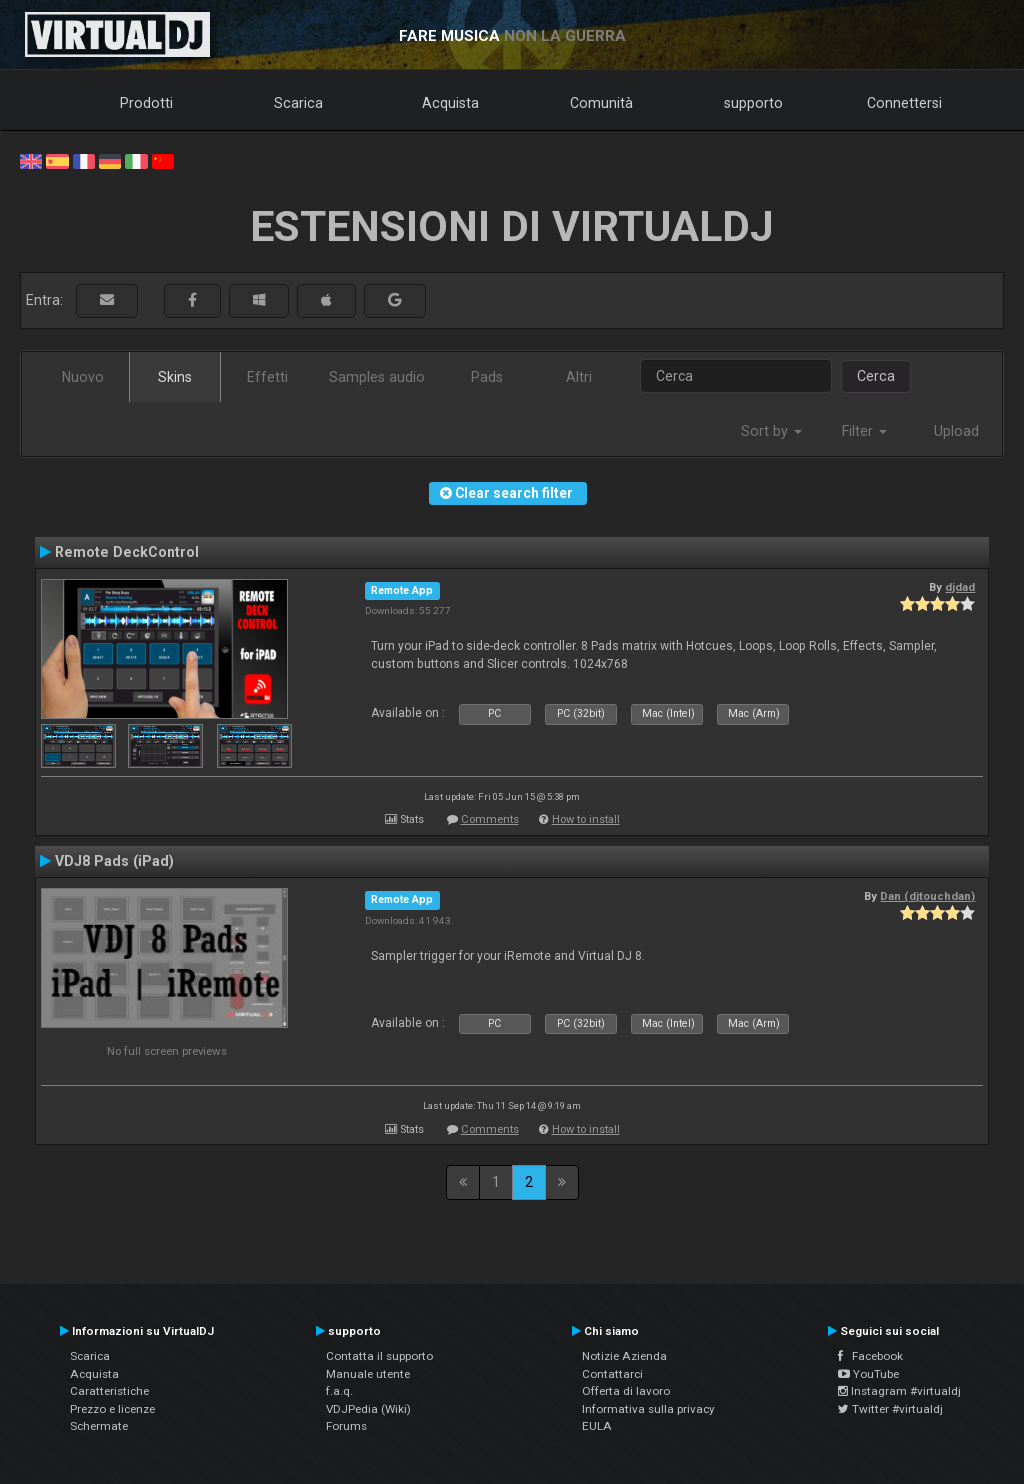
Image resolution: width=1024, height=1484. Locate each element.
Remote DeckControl (127, 552)
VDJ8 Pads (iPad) (114, 861)
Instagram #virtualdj (899, 1391)
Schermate (99, 1426)
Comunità (601, 103)
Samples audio (377, 377)
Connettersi (904, 103)
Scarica (298, 103)
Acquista (450, 103)
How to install (586, 819)
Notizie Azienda (624, 1356)
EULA (597, 1426)
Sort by (771, 431)
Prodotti (146, 103)
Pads (487, 377)
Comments (490, 819)
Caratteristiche (109, 1391)
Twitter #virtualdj (890, 1409)
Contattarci (612, 1374)
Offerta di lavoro (626, 1391)
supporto (753, 103)
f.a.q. (339, 1391)
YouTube (868, 1374)
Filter (864, 431)
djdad (960, 587)
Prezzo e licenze (112, 1409)
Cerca (876, 376)
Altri (579, 377)
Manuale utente (368, 1374)
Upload (956, 431)
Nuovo (83, 377)
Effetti (267, 377)
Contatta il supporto (379, 1356)
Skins (175, 377)
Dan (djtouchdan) (927, 896)
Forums (346, 1426)
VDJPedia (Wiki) (368, 1409)
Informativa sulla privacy (648, 1409)
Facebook (870, 1356)
